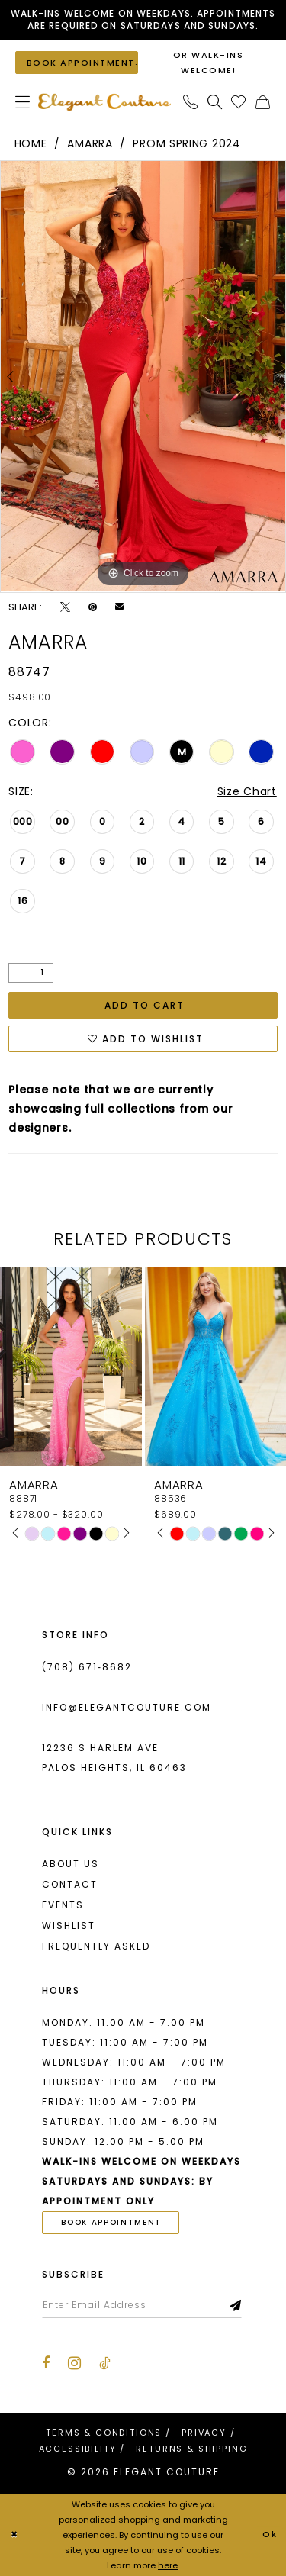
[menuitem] (23, 102)
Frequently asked (96, 1946)
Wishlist (68, 1925)
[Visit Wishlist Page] (239, 102)
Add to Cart (144, 1005)
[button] (23, 102)
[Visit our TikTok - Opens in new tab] (105, 2363)
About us (70, 1863)
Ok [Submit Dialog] (270, 2535)
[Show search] (215, 102)
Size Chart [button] (247, 791)
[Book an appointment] (76, 62)
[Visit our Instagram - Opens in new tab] (74, 2363)
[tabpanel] (143, 376)
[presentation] (71, 1366)
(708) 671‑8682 (87, 1666)
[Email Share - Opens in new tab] (119, 606)
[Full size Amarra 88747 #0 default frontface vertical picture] (143, 376)
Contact (70, 1884)
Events (63, 1904)
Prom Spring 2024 (186, 143)
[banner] (104, 102)
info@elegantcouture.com (126, 1707)
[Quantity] (30, 973)
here (168, 2565)
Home (30, 143)
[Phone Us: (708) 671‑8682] (190, 102)
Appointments (236, 13)
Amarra (89, 143)
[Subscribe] (236, 2305)
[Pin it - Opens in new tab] (92, 607)
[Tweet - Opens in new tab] (65, 607)
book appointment (111, 2222)
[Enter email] (142, 2305)
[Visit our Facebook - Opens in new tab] (46, 2363)
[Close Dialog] (14, 2535)
